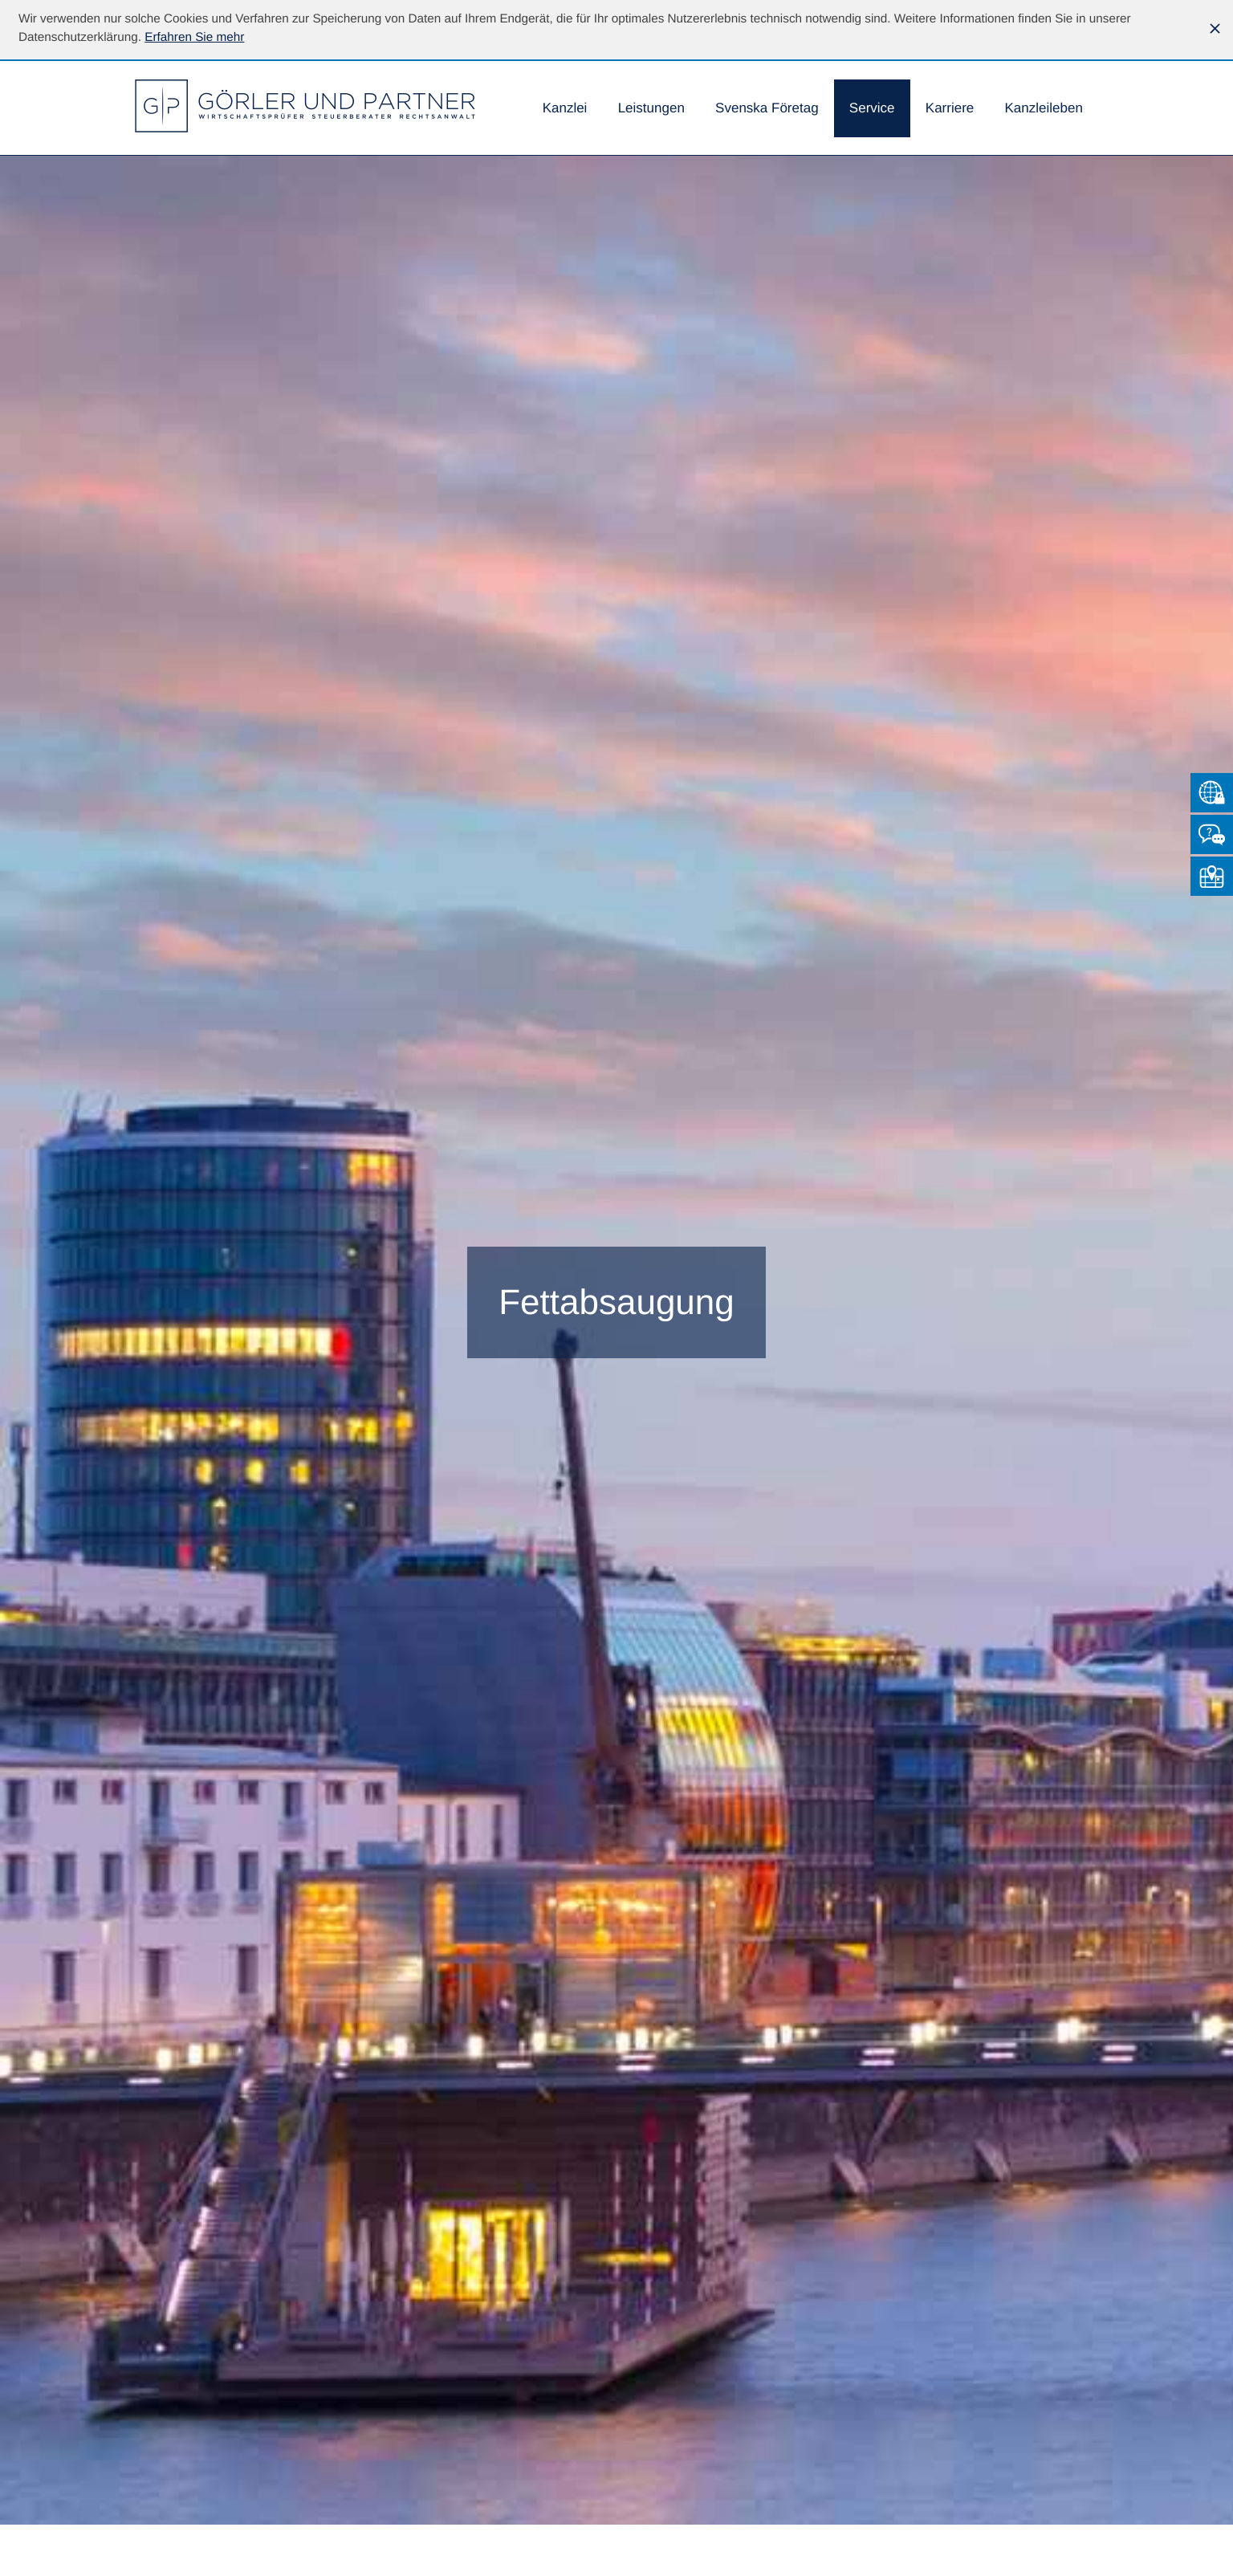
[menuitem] (565, 109)
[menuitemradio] (767, 109)
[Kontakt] (1211, 834)
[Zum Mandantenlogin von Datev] (1211, 792)
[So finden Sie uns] (1211, 876)
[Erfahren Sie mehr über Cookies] (194, 37)
